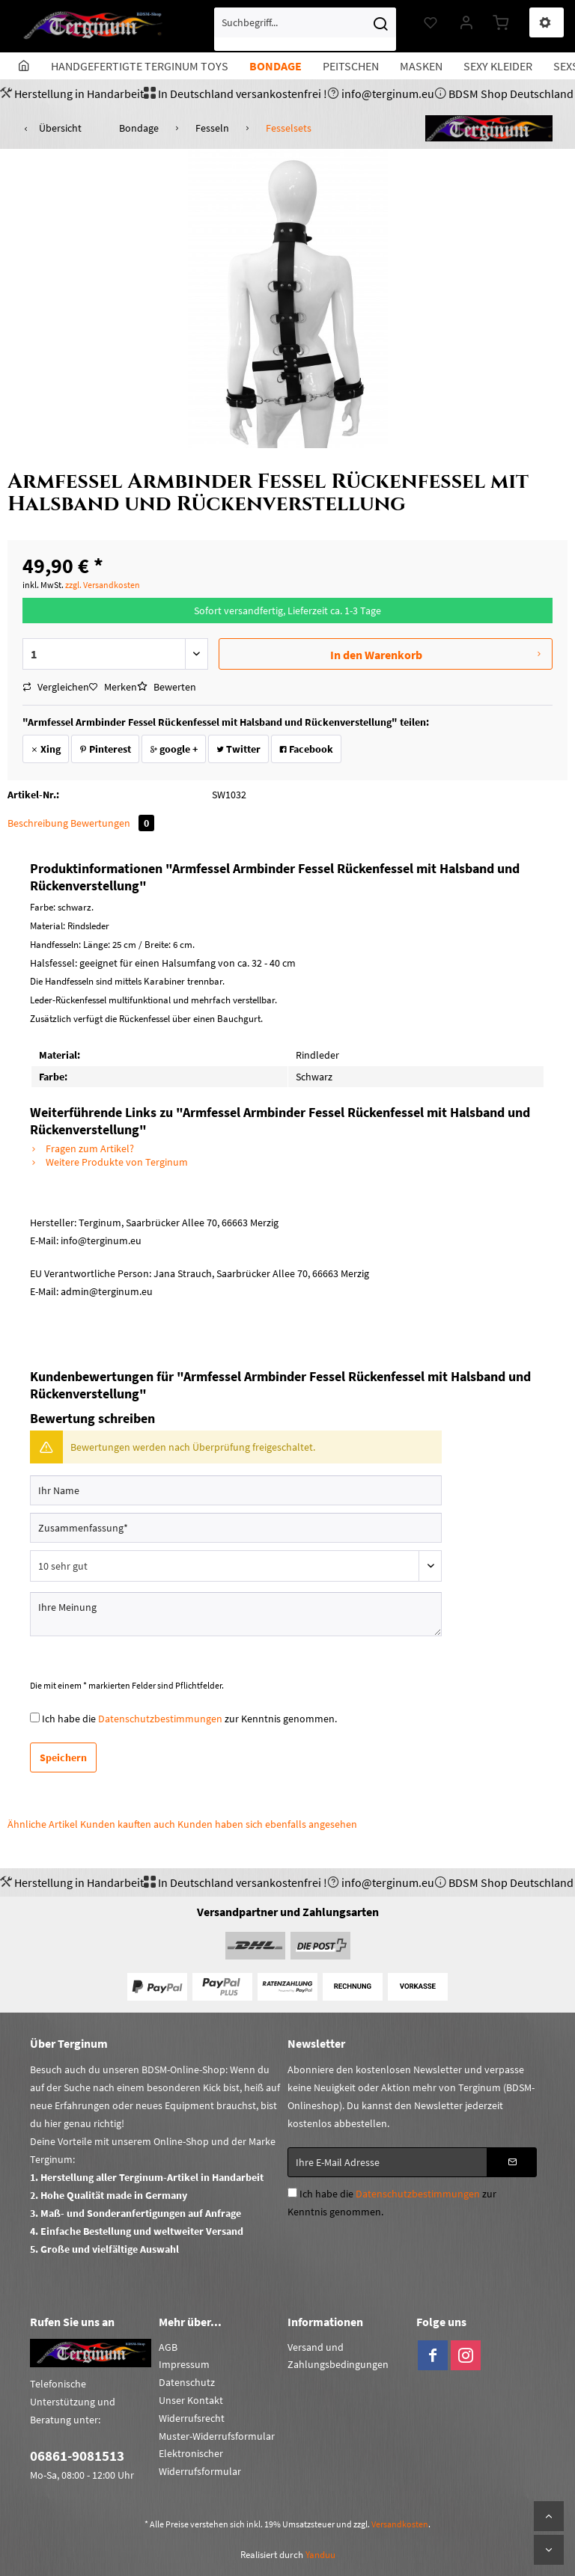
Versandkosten (399, 2524)
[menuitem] (305, 29)
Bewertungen (112, 823)
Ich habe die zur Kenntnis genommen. (189, 1718)
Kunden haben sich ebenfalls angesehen (267, 1824)
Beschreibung (37, 823)
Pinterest (105, 749)
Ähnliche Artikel (42, 1824)
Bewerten (166, 687)
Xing (46, 749)
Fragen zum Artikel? (82, 1148)
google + (174, 749)
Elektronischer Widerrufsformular (200, 2462)
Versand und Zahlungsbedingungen (338, 2356)
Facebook (306, 749)
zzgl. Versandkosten (102, 584)
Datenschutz (187, 2382)
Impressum (184, 2364)
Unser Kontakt (191, 2400)
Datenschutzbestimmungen (160, 1718)
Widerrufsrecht (192, 2418)
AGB (168, 2347)
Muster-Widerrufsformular (217, 2436)
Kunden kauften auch (127, 1824)
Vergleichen (55, 687)
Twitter (238, 749)
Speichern (63, 1757)
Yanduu (320, 2554)
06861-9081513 (77, 2456)
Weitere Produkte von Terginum (109, 1162)
